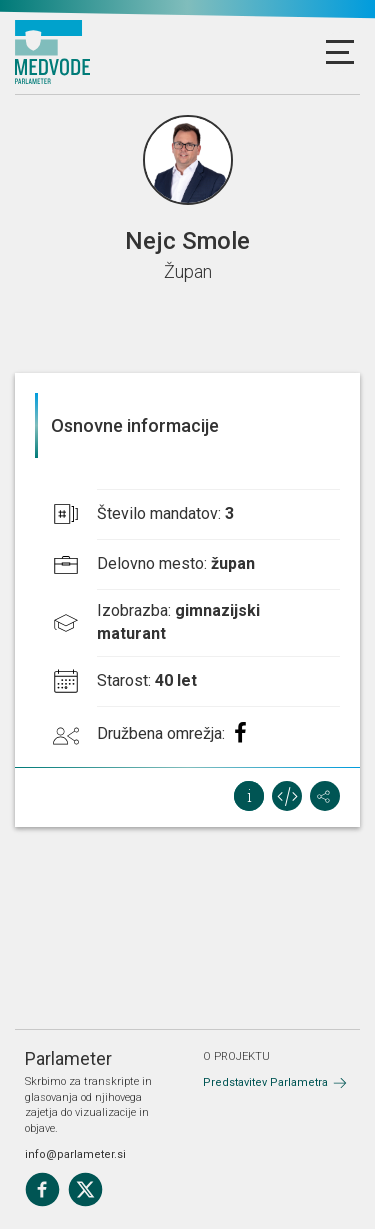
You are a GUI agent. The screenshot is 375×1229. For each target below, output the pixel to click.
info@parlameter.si (75, 1154)
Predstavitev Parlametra (265, 1082)
